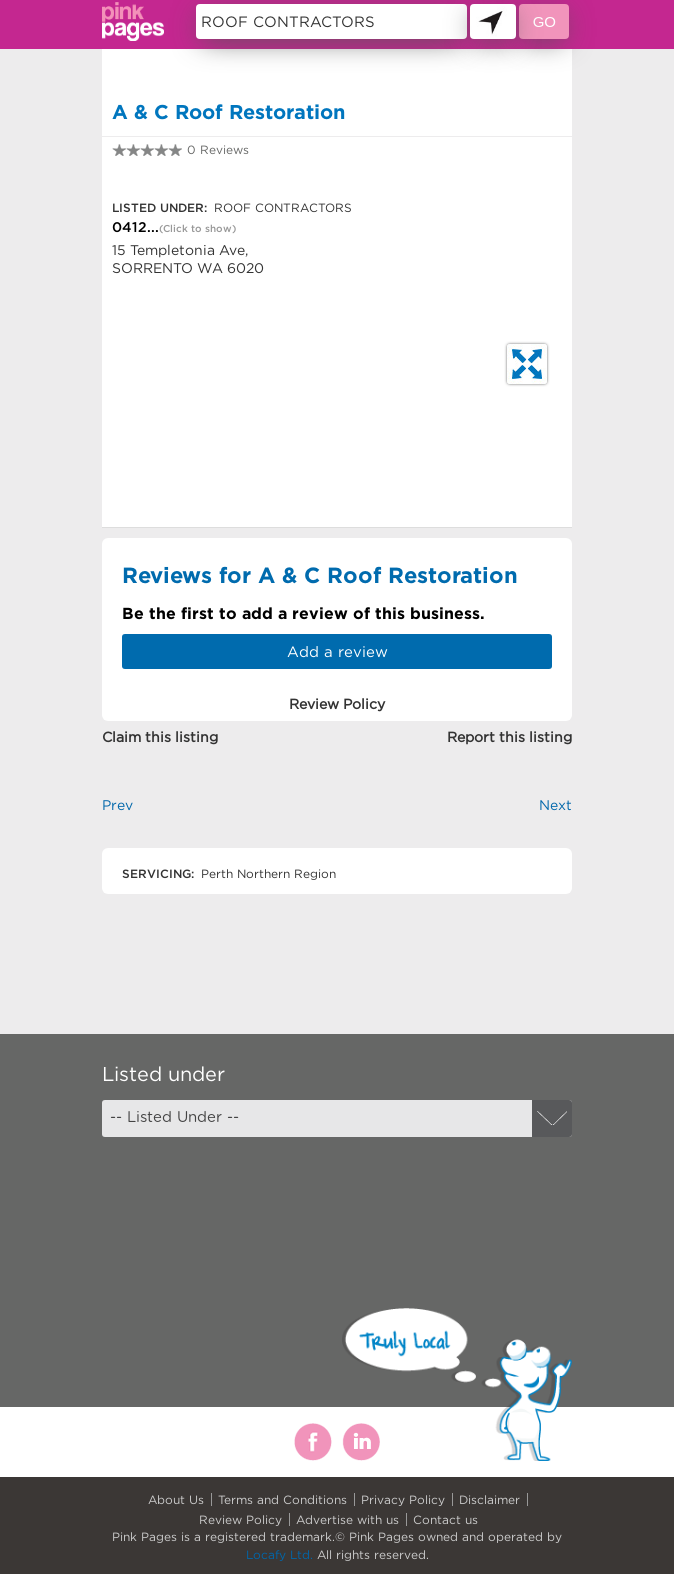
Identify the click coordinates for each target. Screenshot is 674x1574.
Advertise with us (347, 1519)
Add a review (337, 651)
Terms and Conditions (282, 1499)
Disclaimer (489, 1499)
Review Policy (240, 1519)
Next (555, 805)
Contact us (445, 1519)
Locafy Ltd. (279, 1554)
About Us (176, 1499)
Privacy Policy (403, 1499)
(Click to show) (197, 228)
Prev (117, 805)
